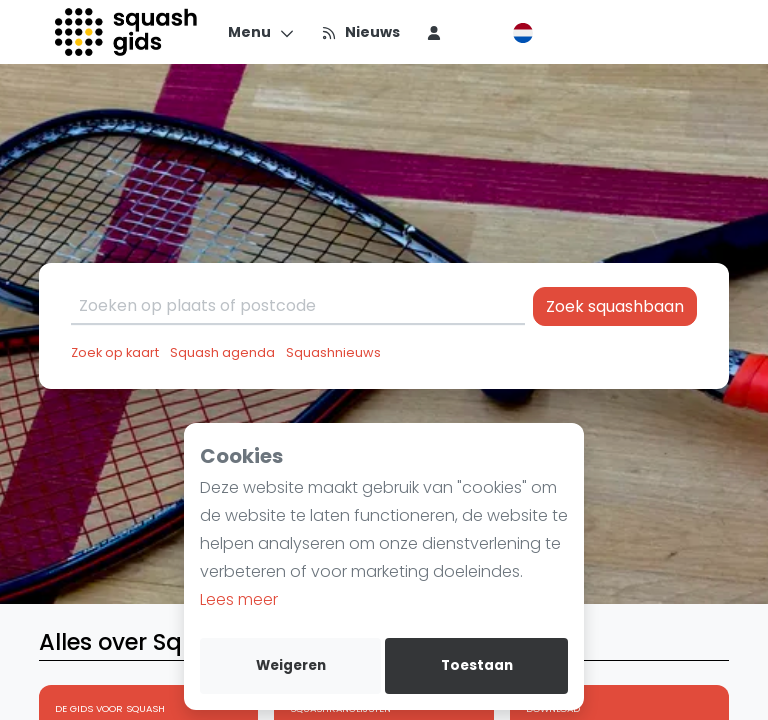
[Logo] (127, 32)
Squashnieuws (333, 352)
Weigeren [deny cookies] (291, 665)
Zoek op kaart (115, 352)
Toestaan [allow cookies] (477, 665)
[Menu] (261, 32)
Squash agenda (222, 352)
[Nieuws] (360, 32)
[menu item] (434, 32)
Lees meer (239, 599)
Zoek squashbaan (615, 306)
